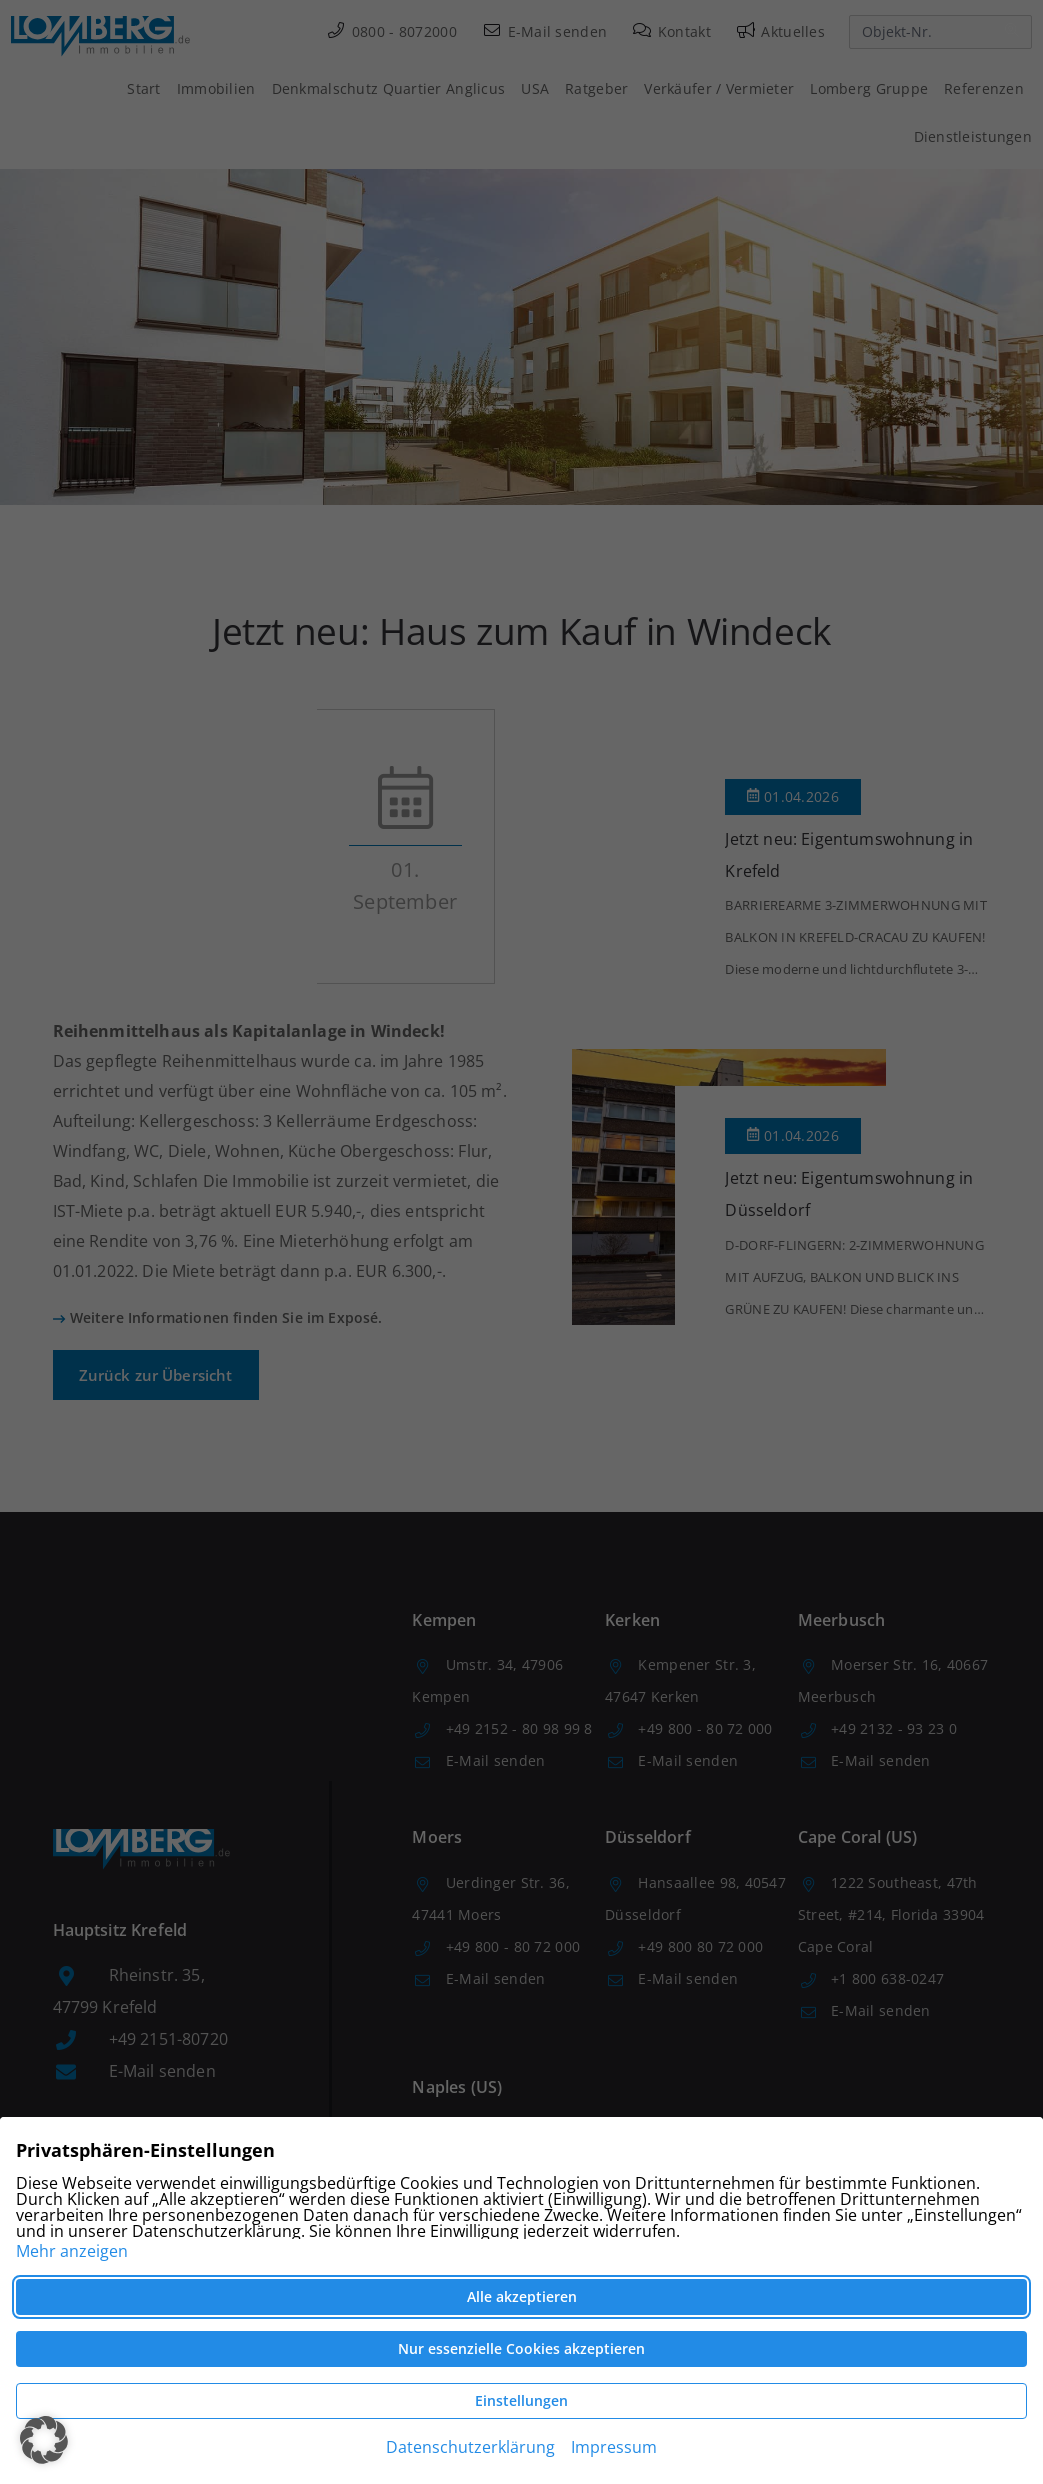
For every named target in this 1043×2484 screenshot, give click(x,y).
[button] (44, 2440)
